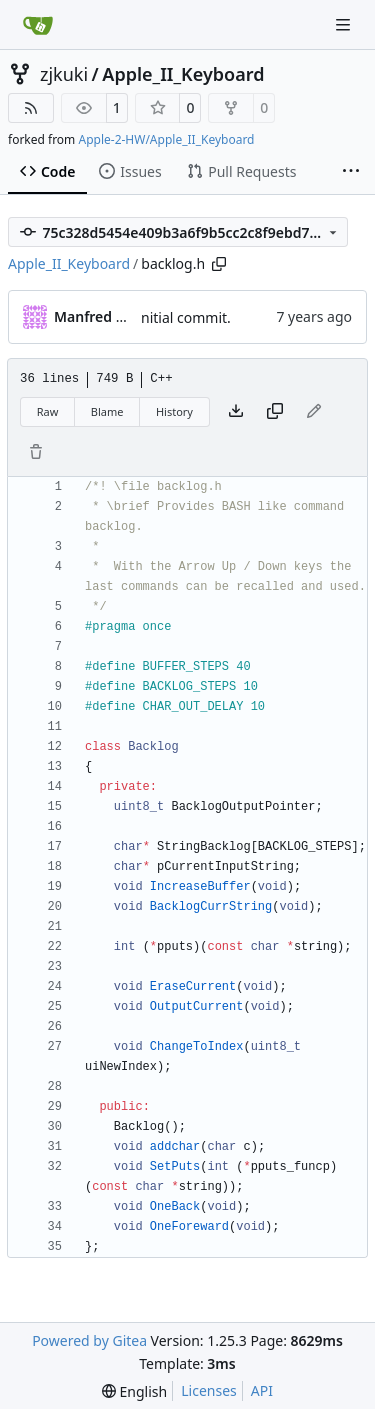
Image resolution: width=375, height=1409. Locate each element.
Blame (107, 411)
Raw (48, 411)
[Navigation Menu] (345, 24)
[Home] (38, 25)
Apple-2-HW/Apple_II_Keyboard (166, 139)
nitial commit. (186, 317)
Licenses (209, 1390)
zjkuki (64, 74)
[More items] (351, 172)
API (262, 1390)
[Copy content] (275, 412)
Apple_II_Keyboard (183, 74)
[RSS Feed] (31, 108)
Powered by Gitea (89, 1340)
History (174, 411)
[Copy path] (219, 264)
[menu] (134, 1391)
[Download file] (236, 412)
